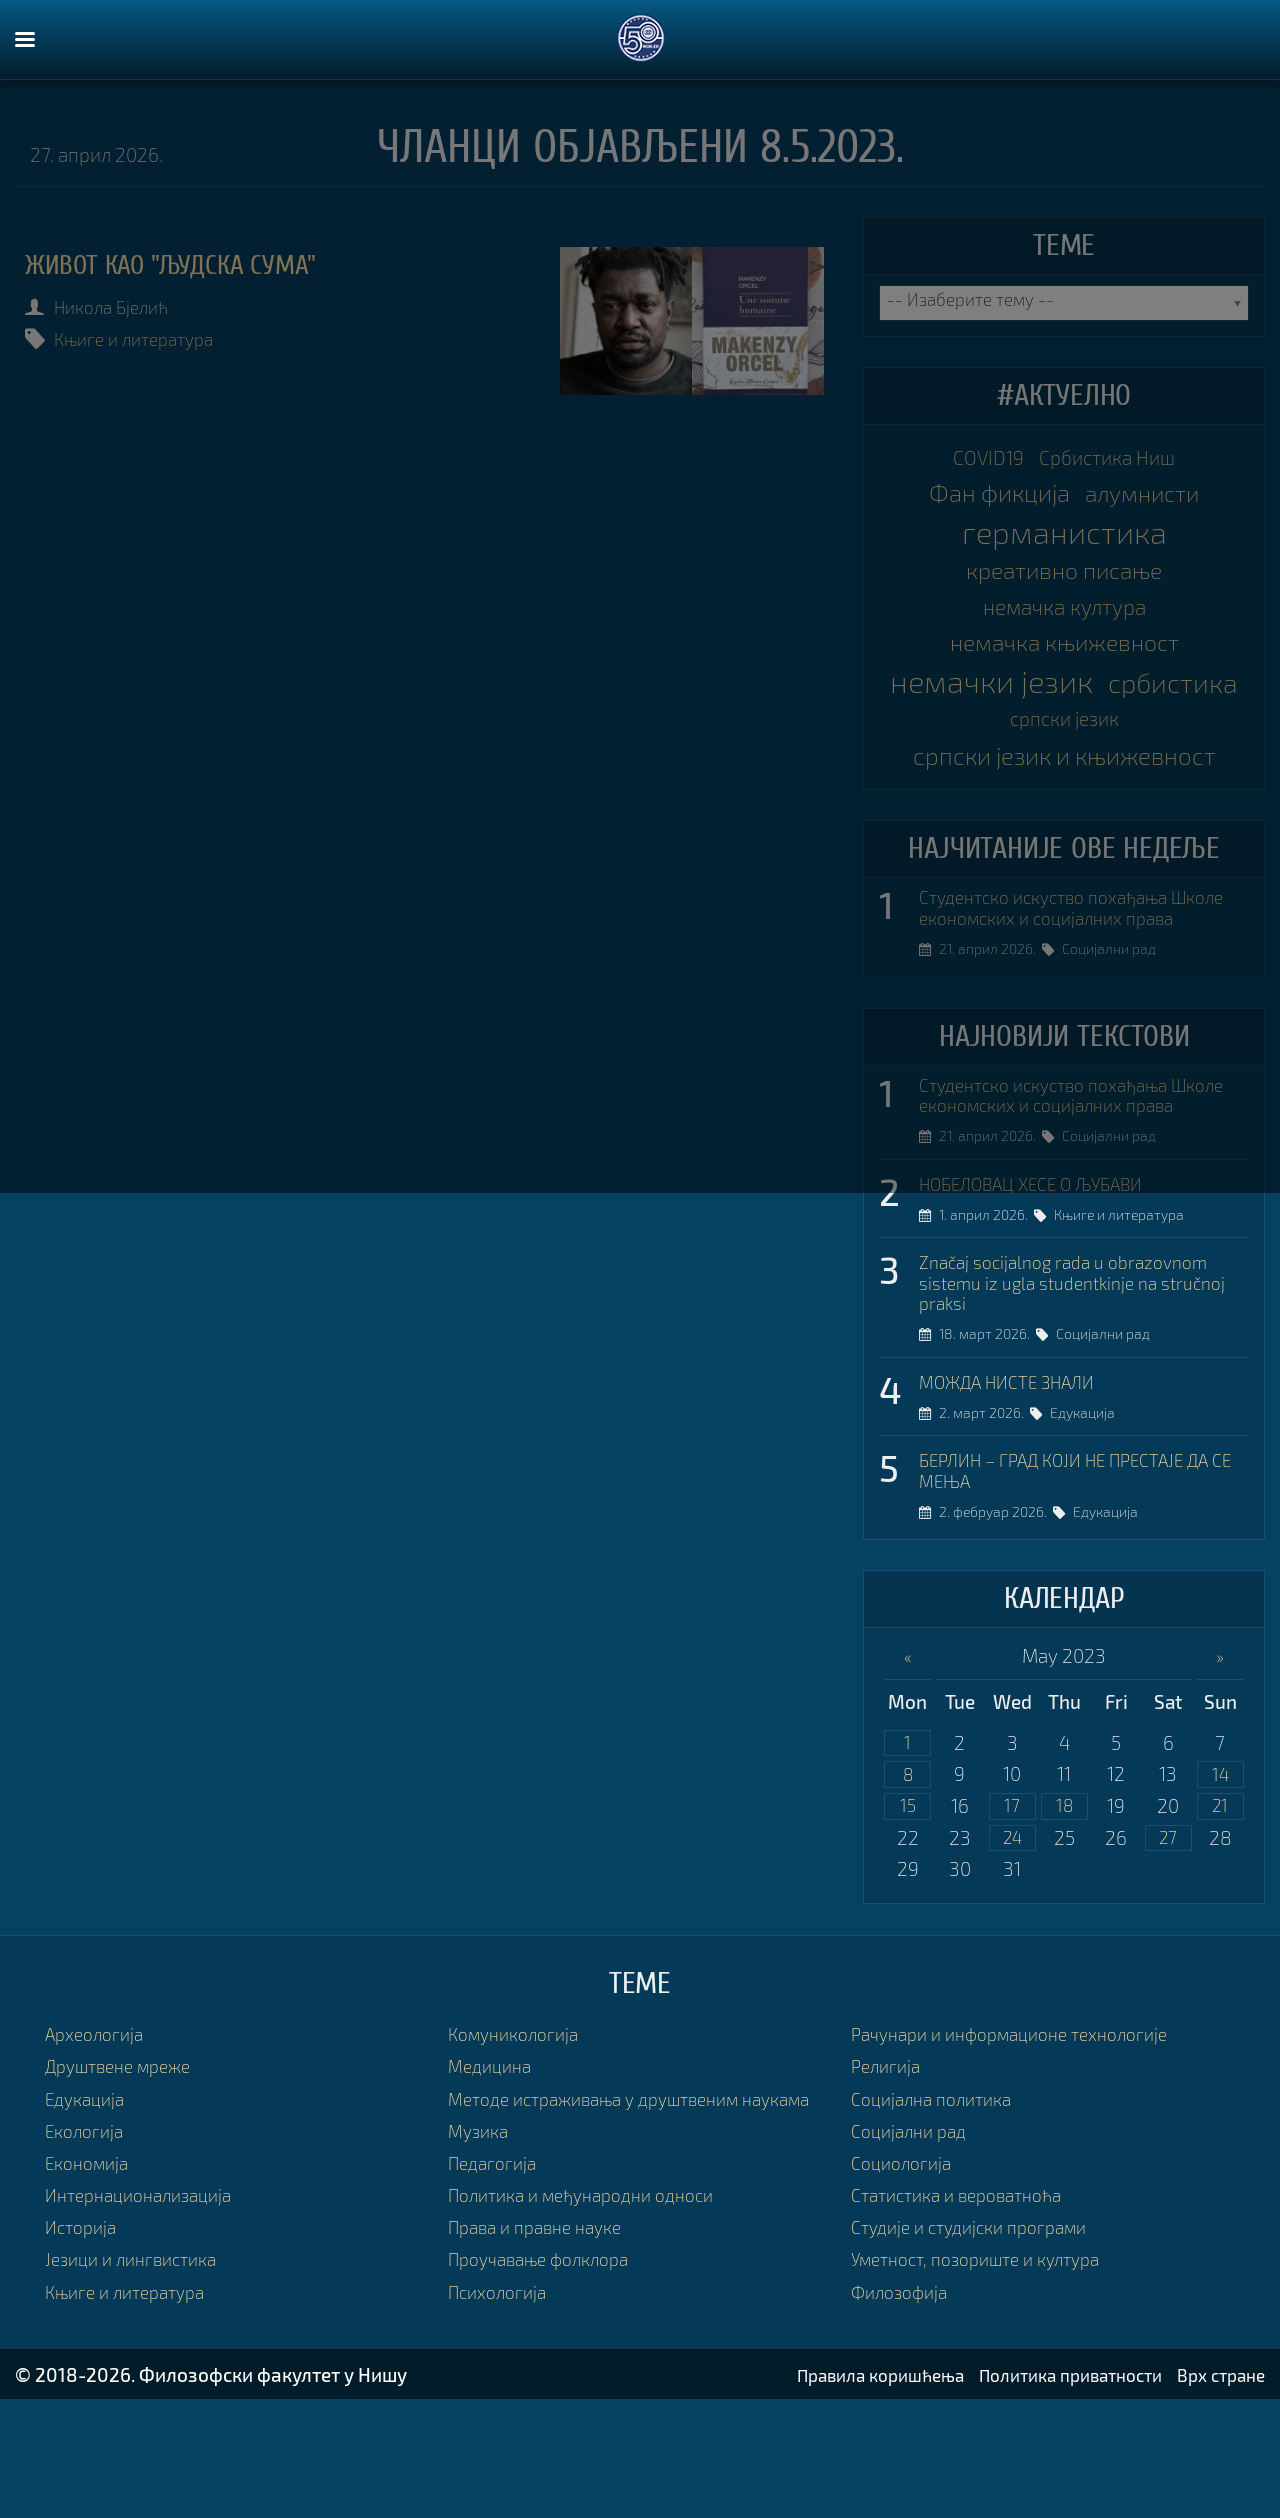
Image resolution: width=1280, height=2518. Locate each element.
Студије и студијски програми (980, 2328)
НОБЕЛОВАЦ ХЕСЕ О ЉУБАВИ (1046, 1268)
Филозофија (904, 2393)
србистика (994, 740)
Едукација (1090, 1505)
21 (1220, 1904)
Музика (481, 2256)
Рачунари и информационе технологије (1024, 2135)
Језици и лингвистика (138, 2360)
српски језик (1145, 744)
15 (907, 1904)
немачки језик (1064, 700)
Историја (84, 2328)
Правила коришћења (841, 2493)
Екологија (88, 2232)
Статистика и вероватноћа (967, 2296)
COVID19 (979, 459)
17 (1012, 1904)
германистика (1064, 540)
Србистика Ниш (1113, 459)
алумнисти (1150, 500)
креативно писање (1064, 579)
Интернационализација (147, 2296)
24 (1012, 1938)
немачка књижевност (1064, 659)
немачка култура (1064, 620)
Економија (91, 2264)
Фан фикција (990, 499)
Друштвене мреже (126, 2167)
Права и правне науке (543, 2353)
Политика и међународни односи (594, 2321)
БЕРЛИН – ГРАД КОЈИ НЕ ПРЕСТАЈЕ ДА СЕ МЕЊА (1083, 1564)
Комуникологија (519, 2135)
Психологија (502, 2417)
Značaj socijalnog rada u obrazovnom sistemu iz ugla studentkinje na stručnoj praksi (1076, 1371)
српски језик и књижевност (1064, 783)
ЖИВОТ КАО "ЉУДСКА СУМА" (191, 264)
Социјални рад (1117, 1006)
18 (1064, 1904)
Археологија (99, 2135)
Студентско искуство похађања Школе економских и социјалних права (1062, 952)
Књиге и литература (146, 338)
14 (1220, 1870)
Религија (888, 2167)
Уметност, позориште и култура (988, 2360)
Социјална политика (939, 2199)
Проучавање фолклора (548, 2385)
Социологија (905, 2264)
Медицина (493, 2167)
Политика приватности (1051, 2493)
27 (1168, 1938)
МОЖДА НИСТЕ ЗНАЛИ (1018, 1473)
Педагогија (496, 2289)
